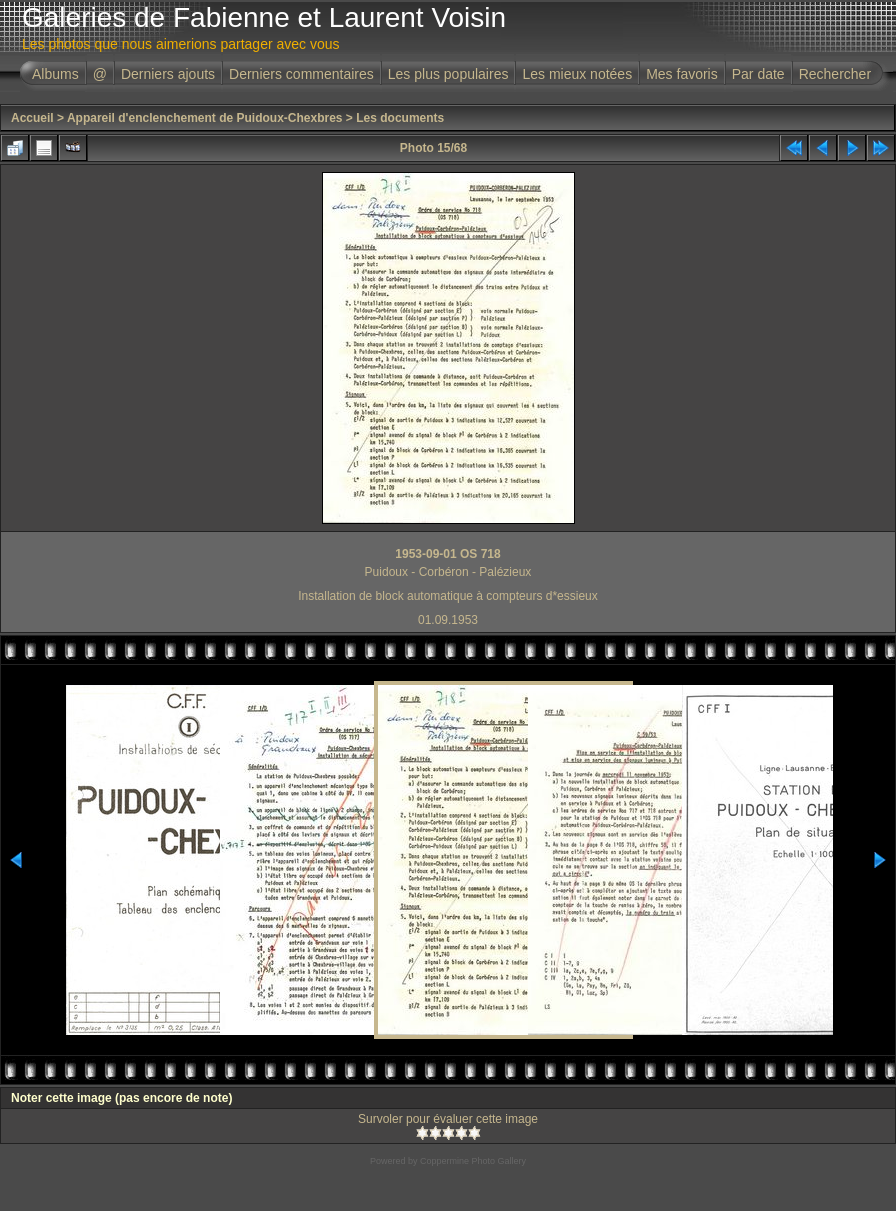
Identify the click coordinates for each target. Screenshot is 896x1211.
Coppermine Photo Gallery (473, 1161)
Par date (758, 74)
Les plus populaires (448, 74)
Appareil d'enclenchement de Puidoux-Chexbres (205, 118)
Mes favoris (682, 74)
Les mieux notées (577, 74)
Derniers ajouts (168, 74)
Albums (55, 74)
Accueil (32, 118)
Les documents (400, 118)
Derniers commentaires (301, 74)
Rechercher (835, 74)
